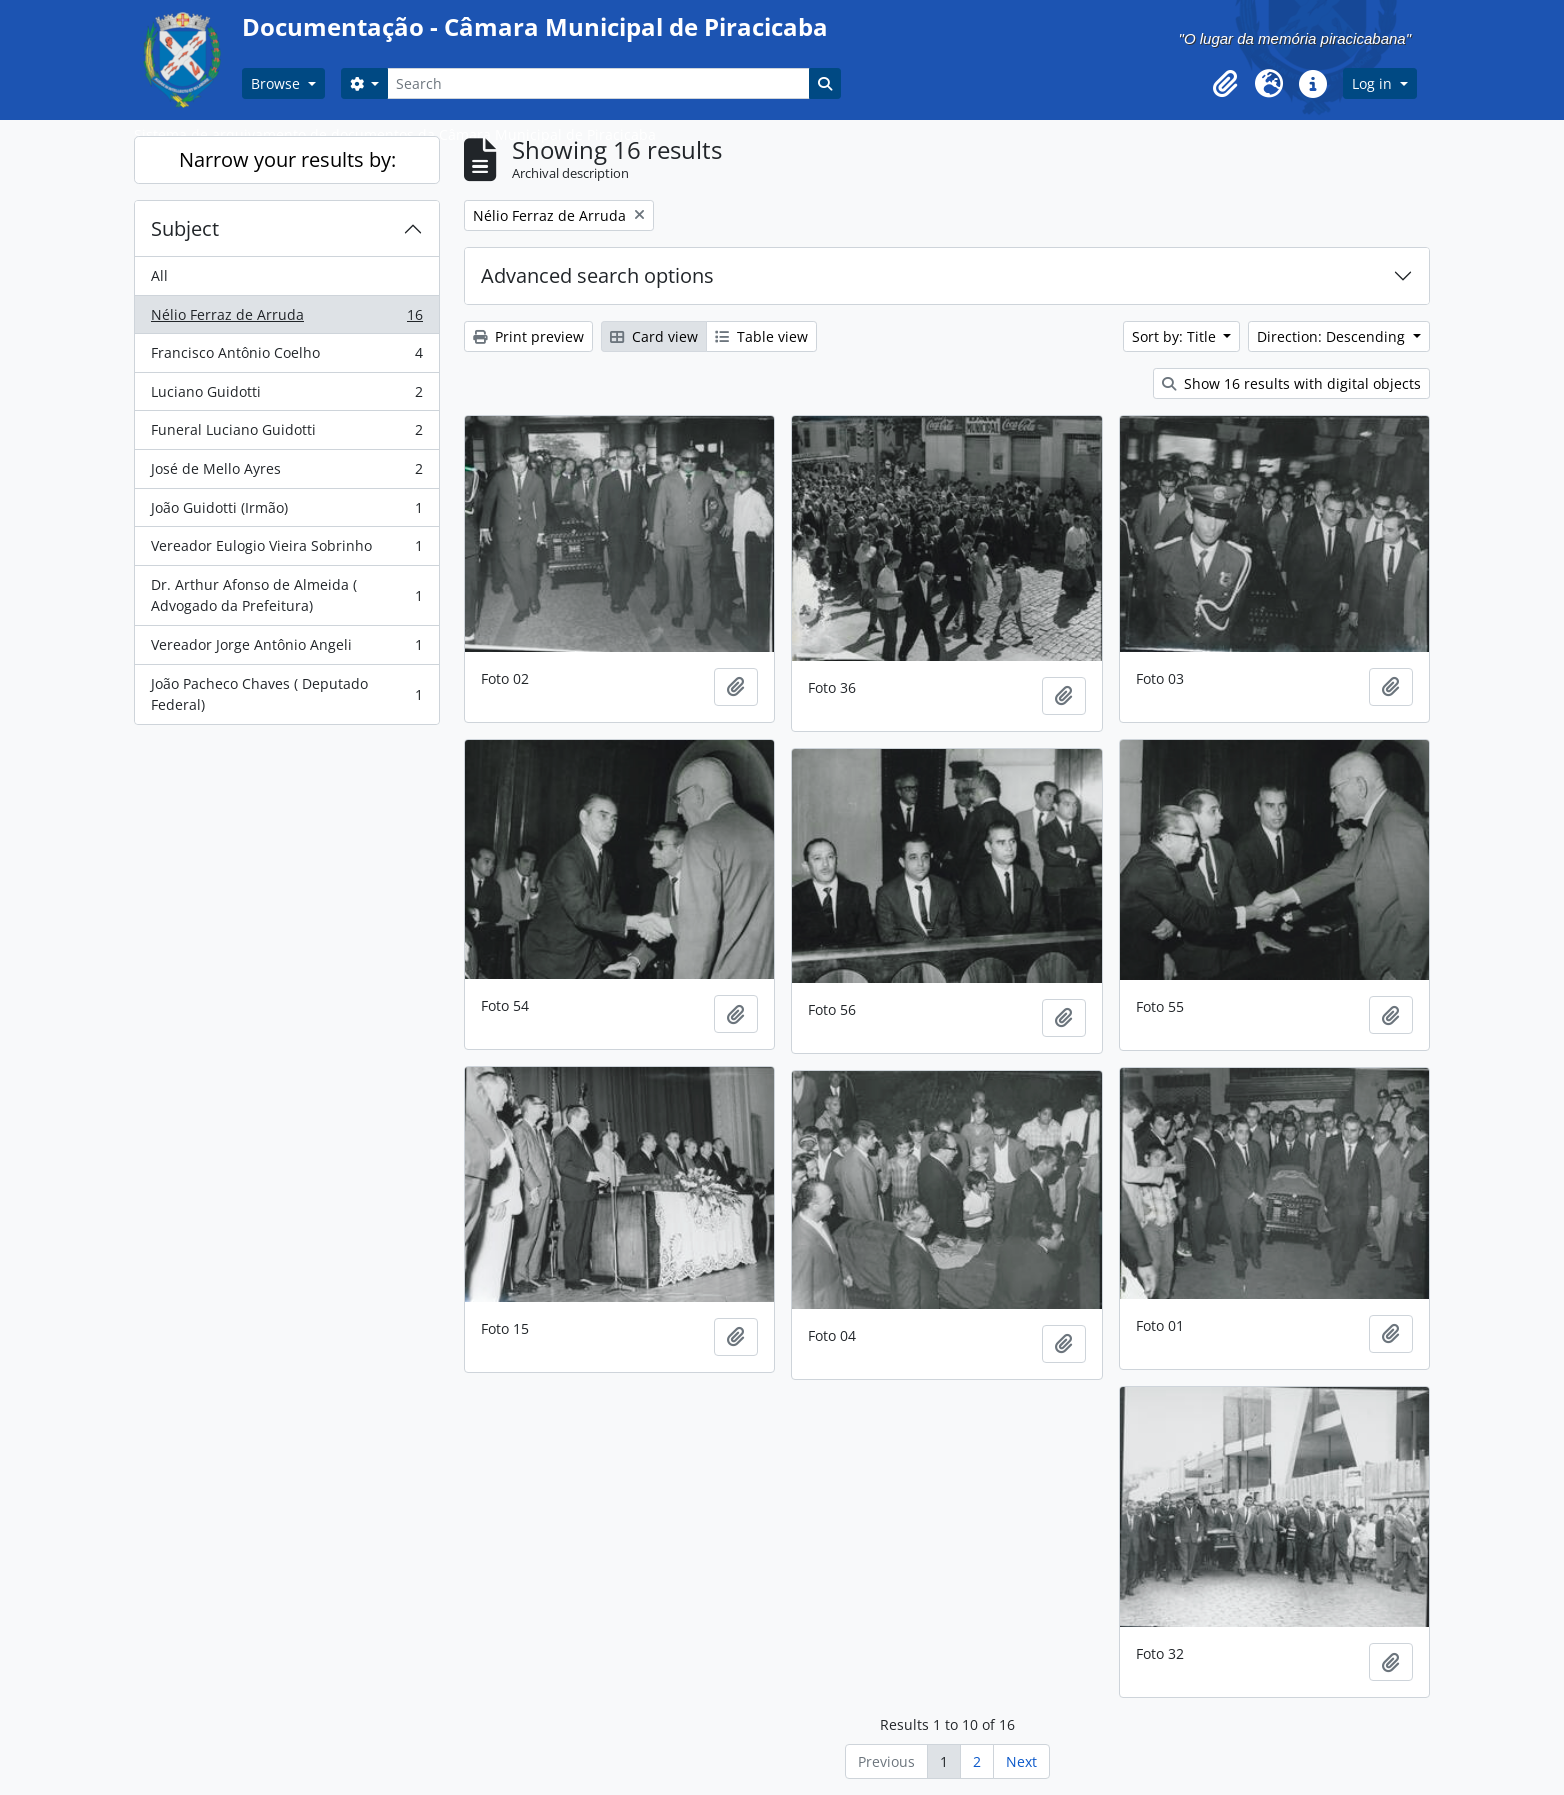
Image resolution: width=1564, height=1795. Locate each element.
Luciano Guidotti (286, 396)
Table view (761, 336)
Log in (1374, 83)
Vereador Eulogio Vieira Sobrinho (286, 550)
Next (1021, 1761)
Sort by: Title (1176, 336)
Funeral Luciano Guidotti (286, 434)
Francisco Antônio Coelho (286, 357)
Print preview (528, 336)
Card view (654, 336)
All (159, 275)
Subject (185, 228)
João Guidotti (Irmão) (286, 512)
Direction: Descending (1333, 336)
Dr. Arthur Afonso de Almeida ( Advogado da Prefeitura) (286, 595)
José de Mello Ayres (286, 473)
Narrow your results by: (287, 159)
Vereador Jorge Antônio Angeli (286, 649)
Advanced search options (597, 275)
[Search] (598, 83)
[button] (1225, 84)
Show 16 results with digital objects (1291, 383)
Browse (277, 83)
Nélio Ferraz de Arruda (286, 319)
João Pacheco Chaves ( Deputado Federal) (286, 694)
